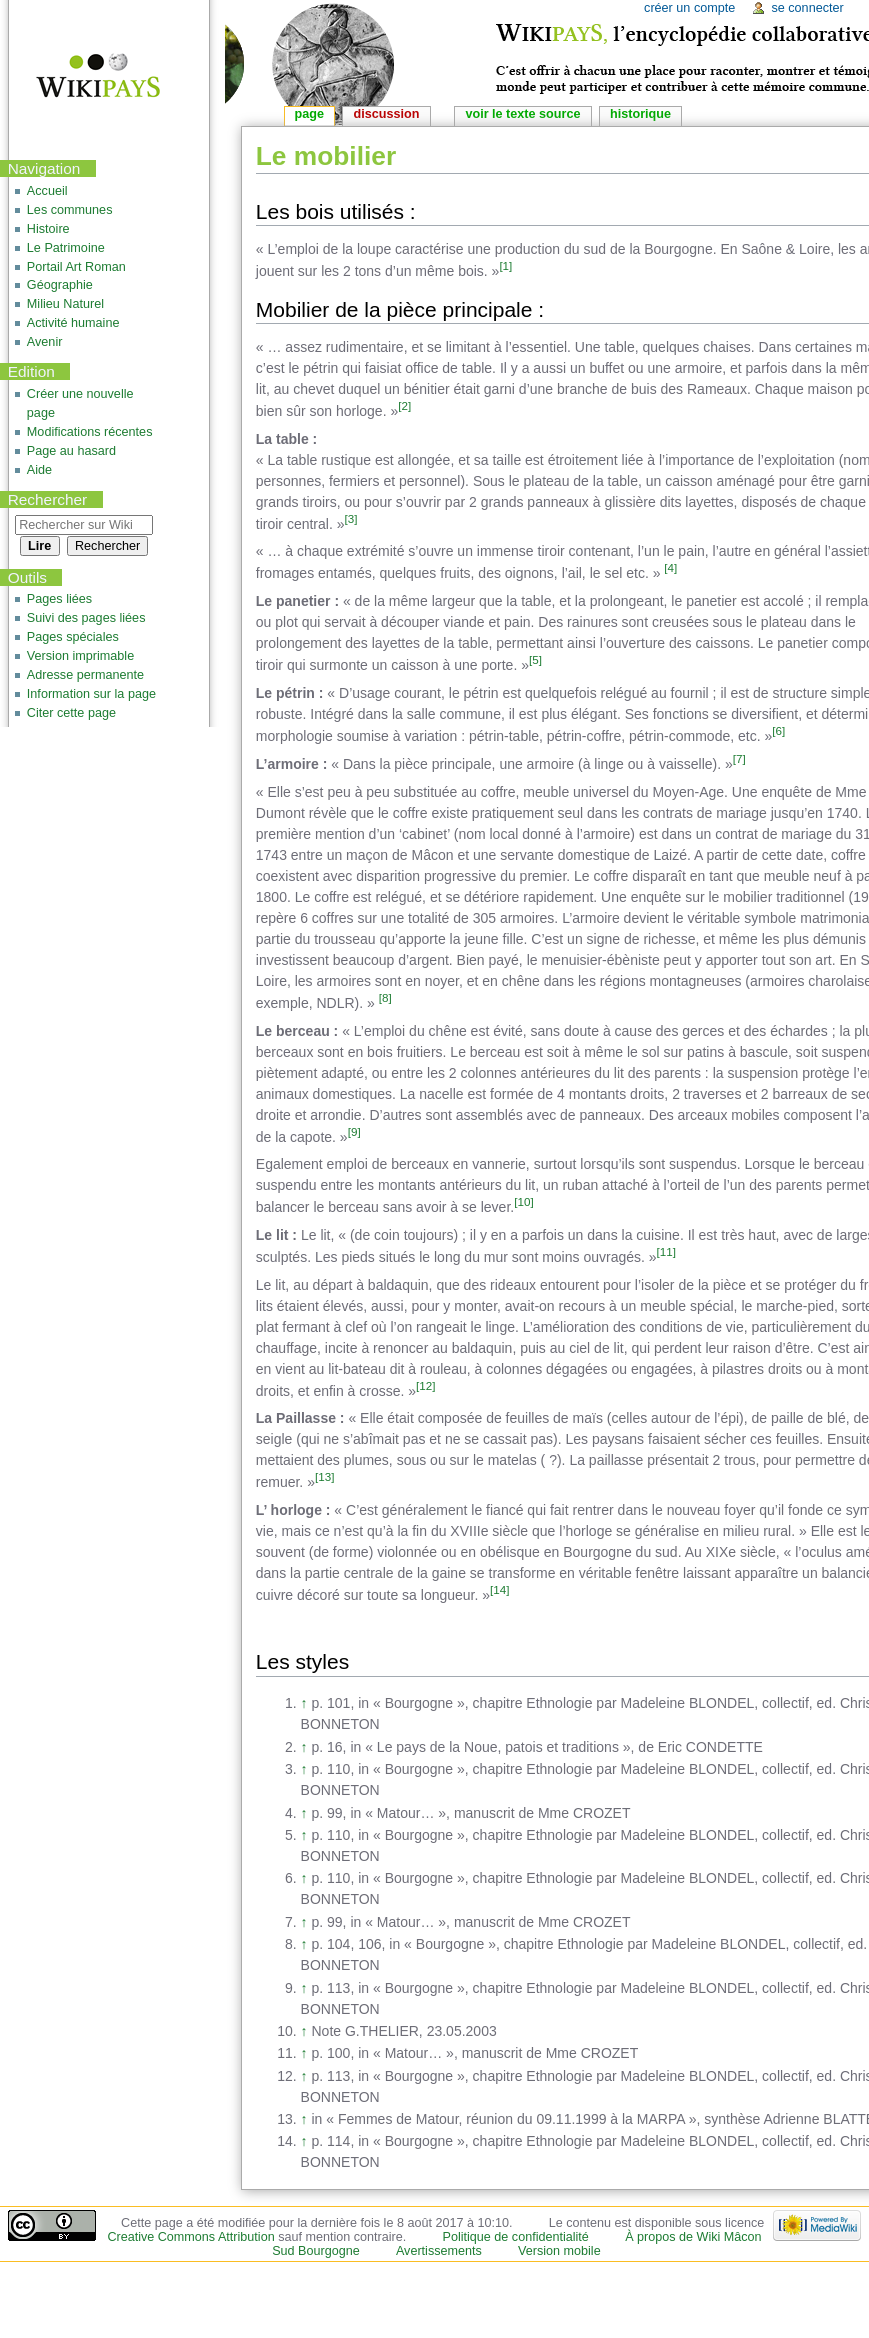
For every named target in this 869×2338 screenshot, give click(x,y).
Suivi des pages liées (86, 618)
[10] (523, 1201)
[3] (351, 518)
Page (309, 114)
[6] (778, 730)
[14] (499, 1589)
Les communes (70, 210)
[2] (404, 405)
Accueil (47, 191)
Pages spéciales (73, 637)
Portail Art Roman (76, 267)
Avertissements (439, 2251)
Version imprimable (80, 656)
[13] (324, 1476)
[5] (535, 659)
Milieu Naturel (65, 304)
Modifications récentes (90, 432)
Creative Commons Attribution (190, 2237)
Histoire (48, 229)
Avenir (45, 342)
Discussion (387, 114)
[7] (739, 758)
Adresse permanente (85, 675)
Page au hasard (71, 451)
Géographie (60, 285)
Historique (640, 114)
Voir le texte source (522, 114)
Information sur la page (91, 694)
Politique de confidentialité (516, 2237)
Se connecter (807, 8)
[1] (505, 265)
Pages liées (59, 599)
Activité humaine (73, 323)
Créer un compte (689, 8)
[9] (354, 1131)
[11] (666, 1251)
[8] (385, 997)
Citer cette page (71, 713)
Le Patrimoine (66, 248)
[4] (670, 567)
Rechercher (48, 499)
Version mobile (559, 2251)
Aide (39, 470)
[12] (425, 1385)
